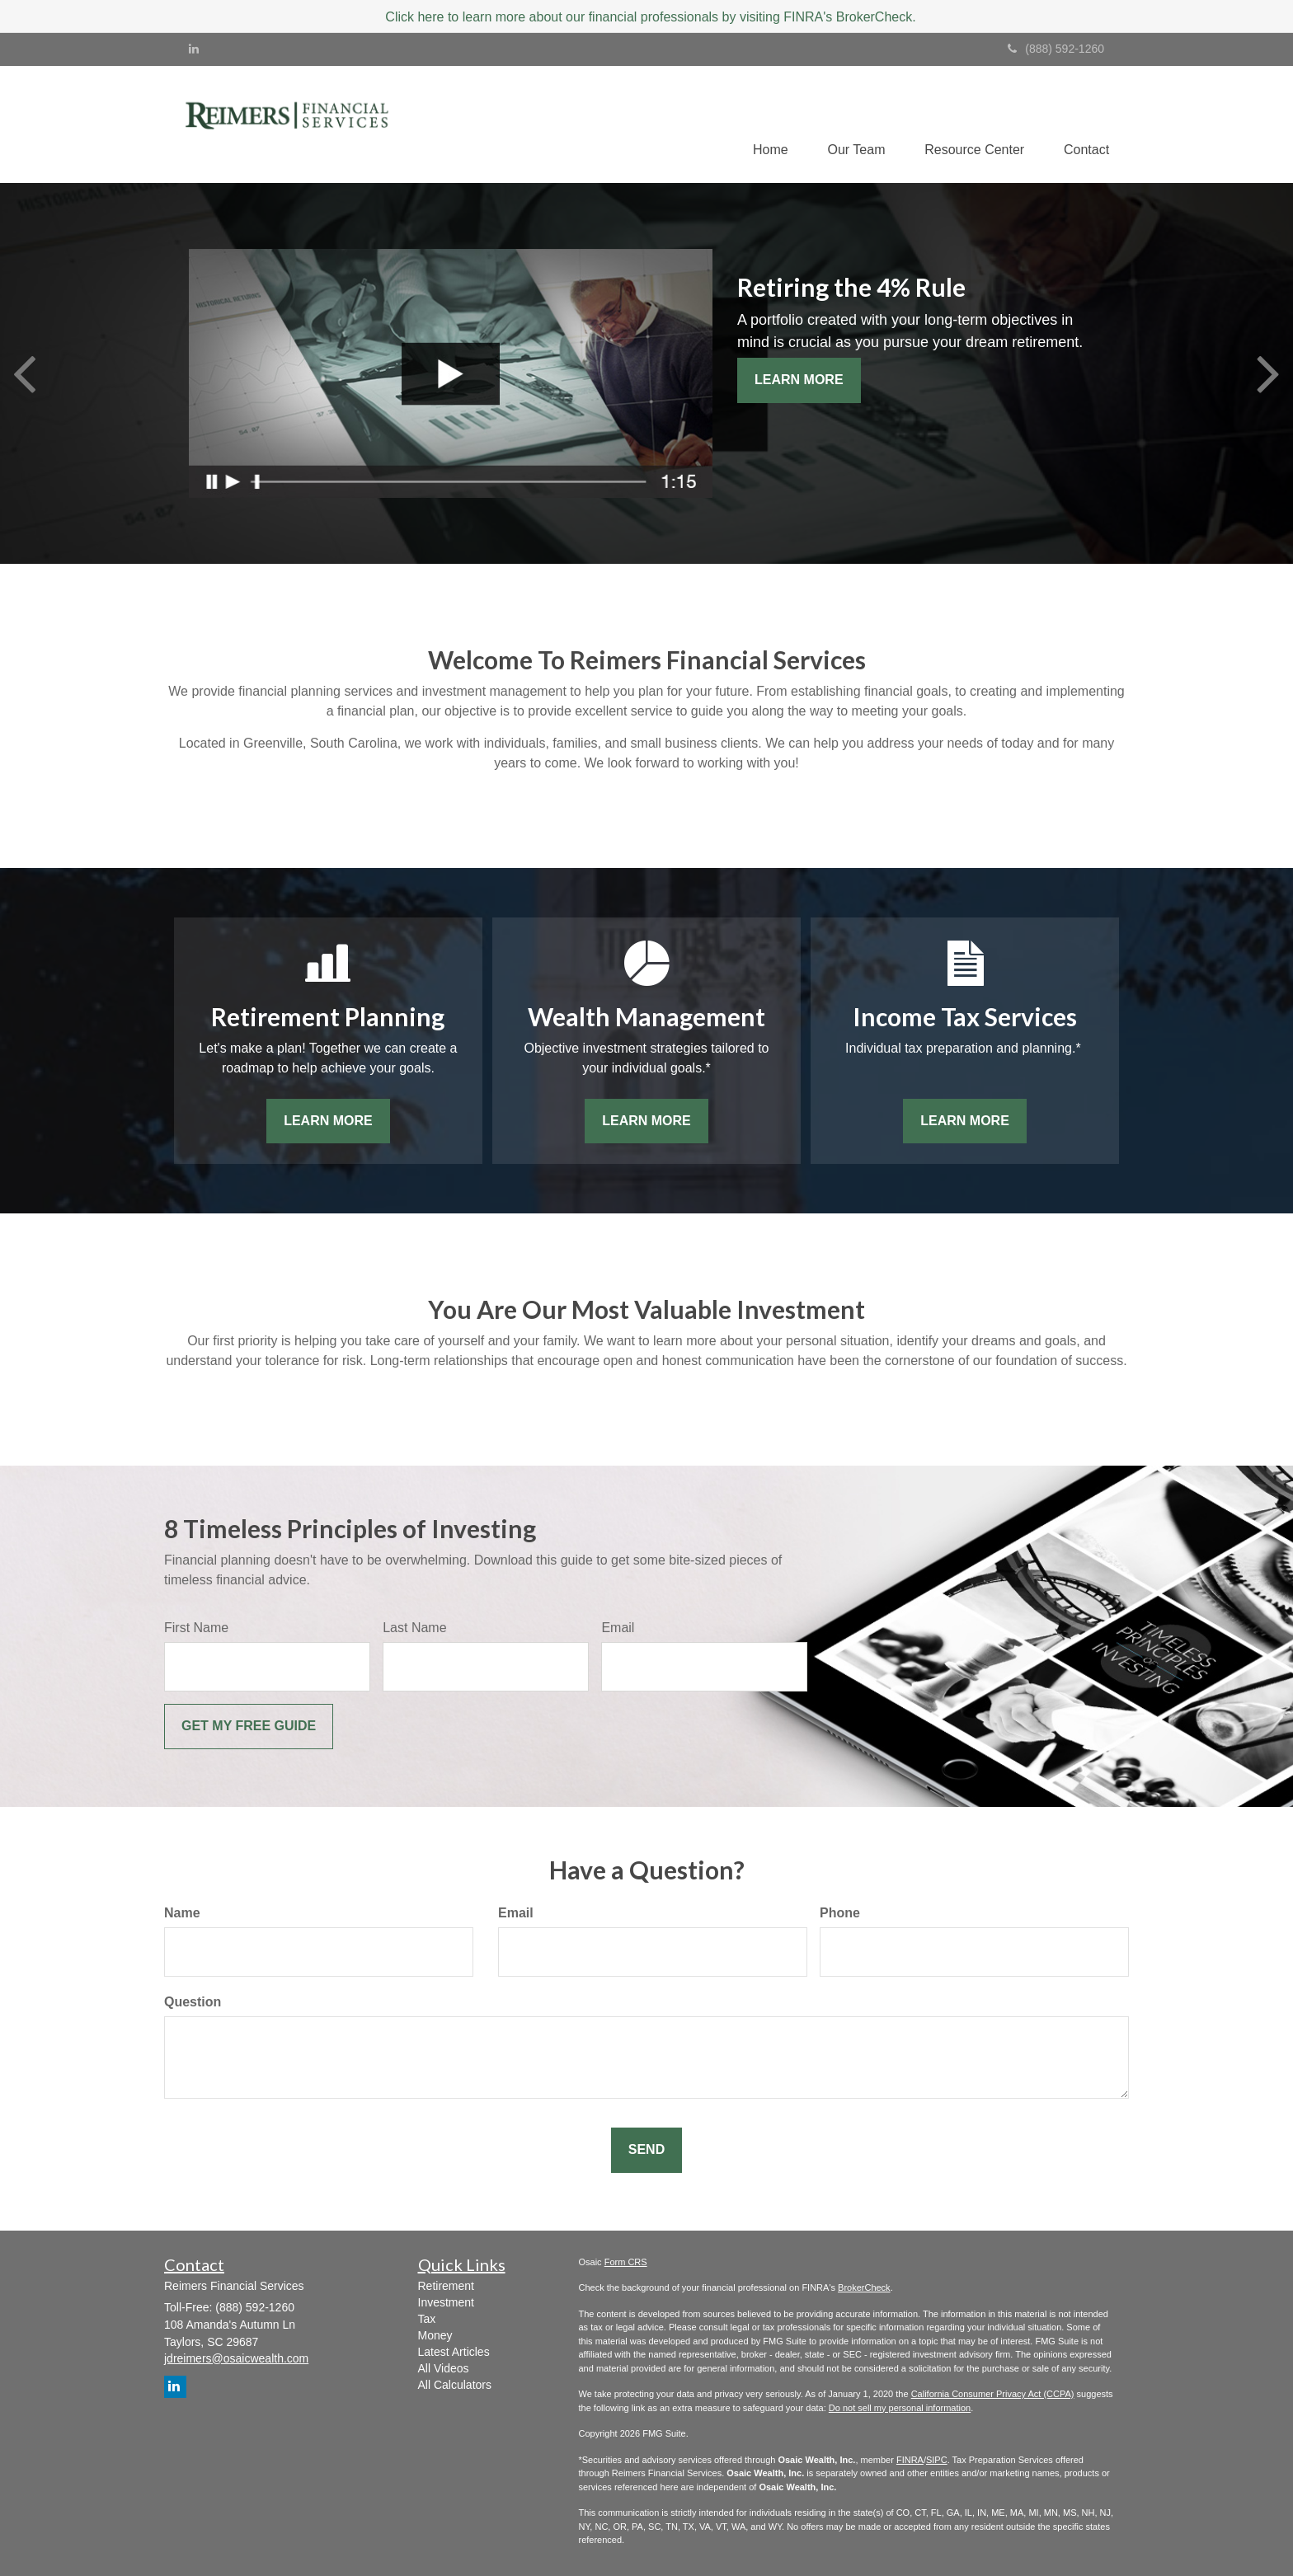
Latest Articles (454, 2351)
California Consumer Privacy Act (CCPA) (992, 2395)
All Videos (443, 2368)
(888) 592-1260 (1056, 48)
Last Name (414, 1628)
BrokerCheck (864, 2288)
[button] (851, 124)
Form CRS (625, 2262)
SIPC (936, 2460)
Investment (446, 2302)
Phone (840, 1914)
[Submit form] (248, 1727)
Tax (427, 2318)
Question (192, 2003)
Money (435, 2335)
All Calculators (454, 2384)
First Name (196, 1628)
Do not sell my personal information (900, 2408)
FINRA (910, 2460)
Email (617, 1628)
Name (182, 1914)
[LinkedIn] (194, 48)
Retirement (446, 2285)
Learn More (799, 380)
